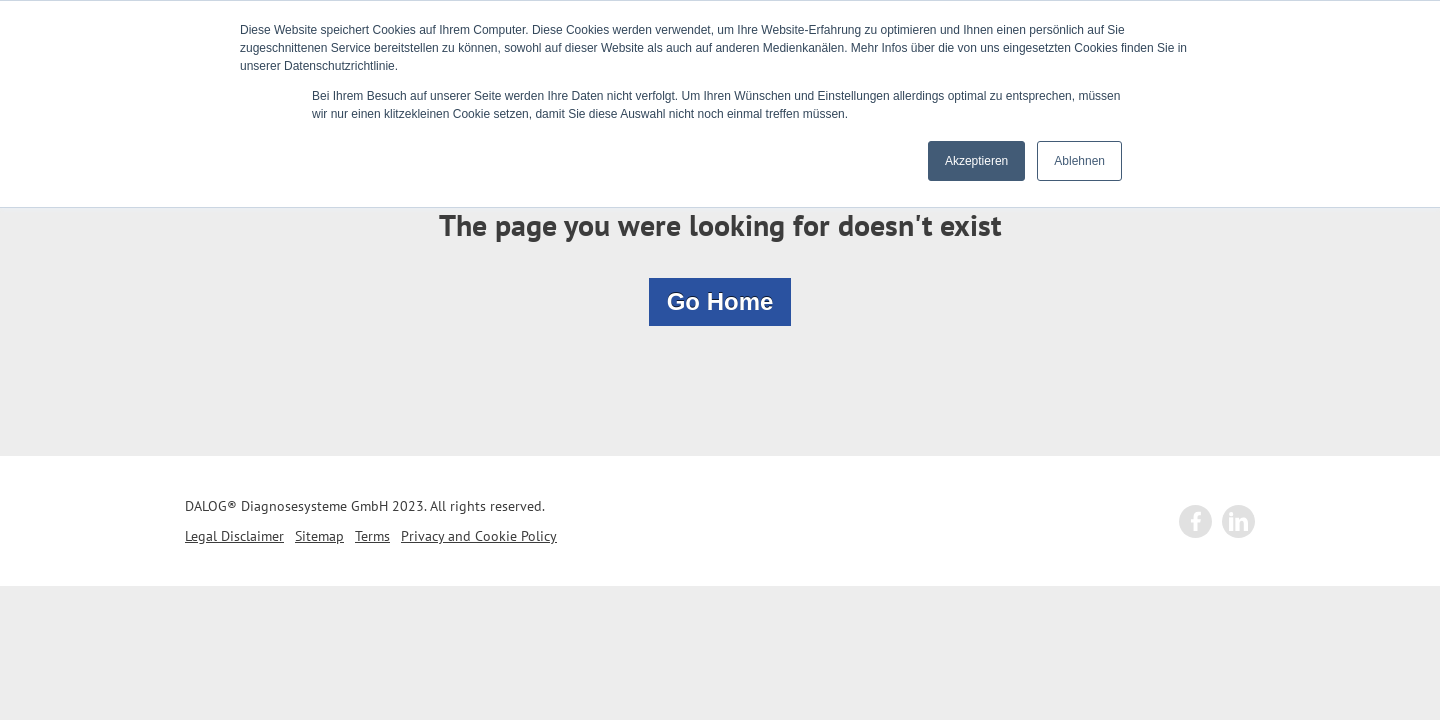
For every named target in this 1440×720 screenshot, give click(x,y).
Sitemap (319, 535)
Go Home (720, 301)
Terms (372, 535)
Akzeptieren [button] (976, 161)
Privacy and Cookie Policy (479, 535)
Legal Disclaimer (234, 535)
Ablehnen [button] (1079, 161)
